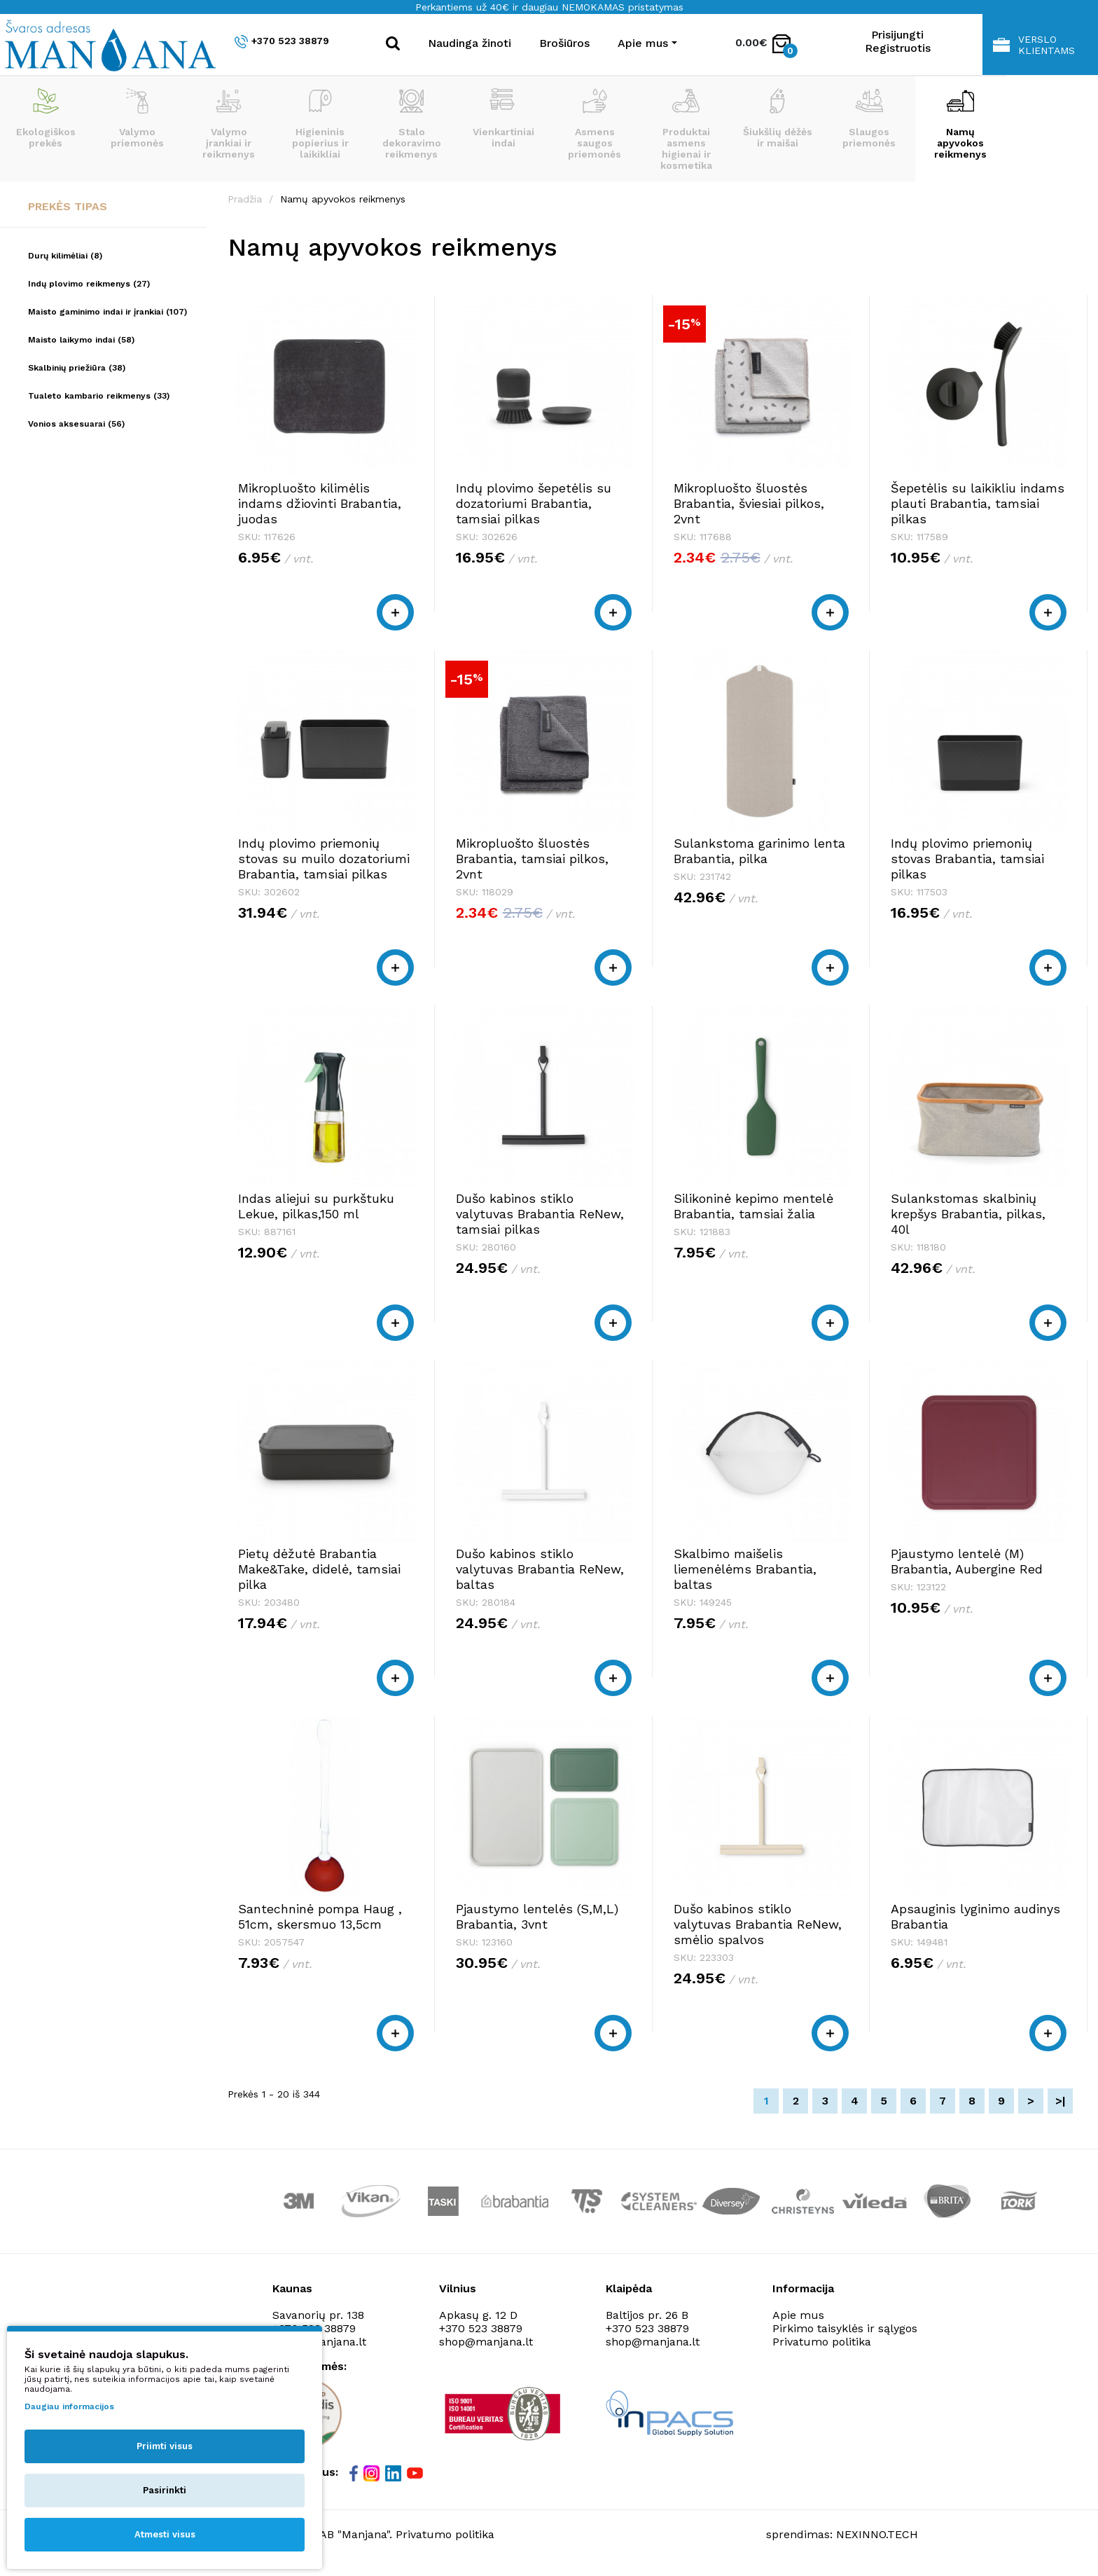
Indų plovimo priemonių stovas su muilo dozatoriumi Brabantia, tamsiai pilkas (324, 858)
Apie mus (798, 2315)
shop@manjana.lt (486, 2341)
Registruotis (898, 48)
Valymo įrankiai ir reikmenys (228, 124)
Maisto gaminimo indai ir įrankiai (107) (107, 312)
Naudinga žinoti (469, 43)
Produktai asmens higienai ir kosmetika (686, 129)
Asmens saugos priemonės (594, 124)
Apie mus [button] (643, 43)
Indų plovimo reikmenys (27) (89, 284)
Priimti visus (165, 2446)
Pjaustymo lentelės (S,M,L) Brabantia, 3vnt (537, 1916)
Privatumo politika (821, 2341)
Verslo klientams (1034, 45)
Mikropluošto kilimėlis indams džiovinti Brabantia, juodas (319, 503)
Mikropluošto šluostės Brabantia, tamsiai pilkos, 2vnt (532, 858)
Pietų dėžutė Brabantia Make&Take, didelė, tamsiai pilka (319, 1569)
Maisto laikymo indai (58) (81, 340)
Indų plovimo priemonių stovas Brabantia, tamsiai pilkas (967, 858)
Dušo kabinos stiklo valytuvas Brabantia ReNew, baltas (540, 1569)
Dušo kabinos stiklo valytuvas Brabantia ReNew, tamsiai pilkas (540, 1214)
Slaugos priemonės (869, 118)
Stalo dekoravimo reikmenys (411, 124)
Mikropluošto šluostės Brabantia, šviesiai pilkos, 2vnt (749, 503)
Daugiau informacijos (69, 2406)
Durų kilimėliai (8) (65, 256)
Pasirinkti (164, 2490)
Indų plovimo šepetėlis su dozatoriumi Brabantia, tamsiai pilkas (533, 503)
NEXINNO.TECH (877, 2534)
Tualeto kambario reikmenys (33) (98, 396)
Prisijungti (897, 34)
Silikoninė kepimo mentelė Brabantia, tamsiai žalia (753, 1206)
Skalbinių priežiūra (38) (76, 368)
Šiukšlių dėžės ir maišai (777, 118)
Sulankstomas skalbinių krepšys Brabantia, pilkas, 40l (968, 1214)
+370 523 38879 (282, 41)
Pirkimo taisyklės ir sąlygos (844, 2328)
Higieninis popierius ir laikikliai (320, 124)
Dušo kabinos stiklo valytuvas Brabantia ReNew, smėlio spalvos (758, 1924)
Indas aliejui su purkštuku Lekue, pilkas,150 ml (316, 1206)
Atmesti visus (164, 2534)
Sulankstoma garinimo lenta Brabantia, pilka (759, 851)
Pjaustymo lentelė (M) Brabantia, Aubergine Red (967, 1561)
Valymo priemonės (137, 118)
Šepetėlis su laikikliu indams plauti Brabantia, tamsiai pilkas (977, 503)
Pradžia (245, 199)
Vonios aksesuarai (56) (76, 424)
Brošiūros (564, 43)
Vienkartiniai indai (503, 118)
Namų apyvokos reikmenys (960, 124)
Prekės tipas (67, 206)
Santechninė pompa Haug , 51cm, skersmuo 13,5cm (320, 1916)
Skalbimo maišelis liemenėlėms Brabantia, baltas (745, 1569)
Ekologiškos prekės (46, 118)
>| (1060, 2100)
